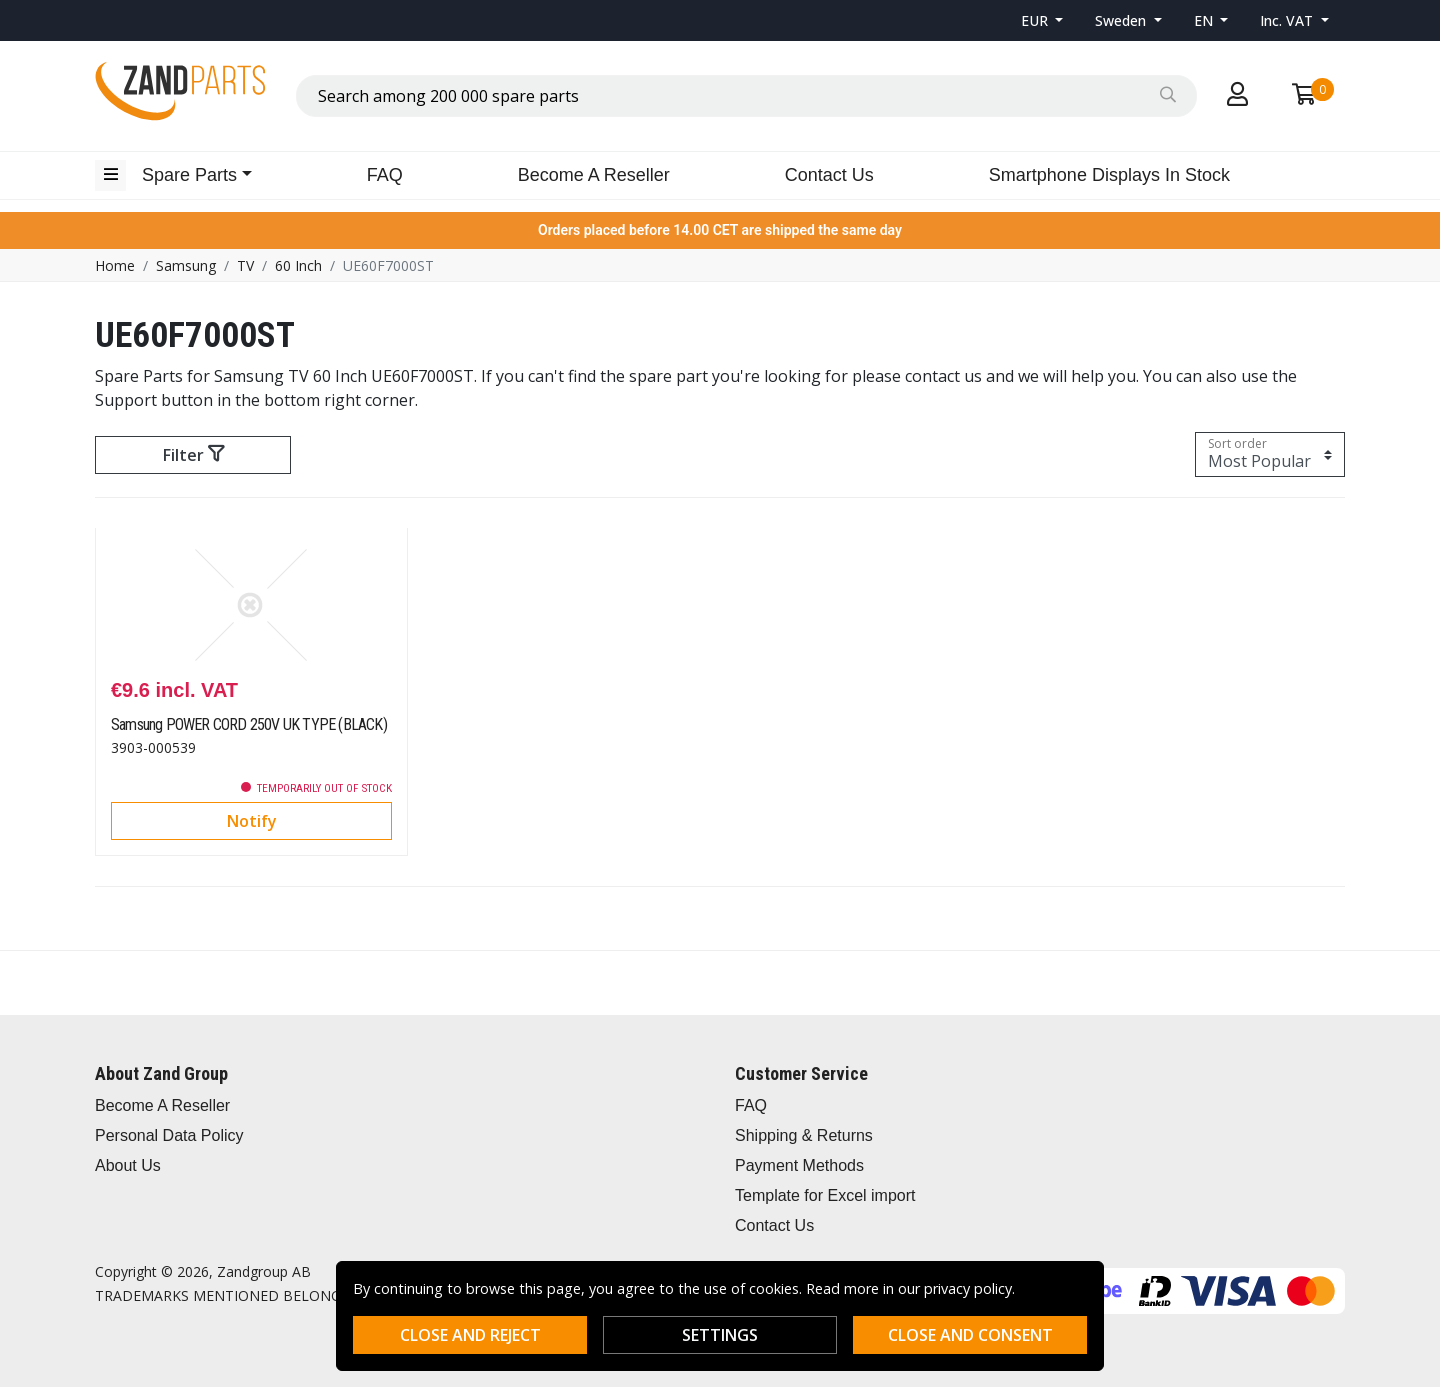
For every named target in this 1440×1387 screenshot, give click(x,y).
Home (115, 265)
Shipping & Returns (804, 1135)
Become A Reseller (594, 175)
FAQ (385, 175)
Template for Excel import (825, 1195)
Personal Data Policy (169, 1135)
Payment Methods (799, 1165)
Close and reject (470, 1335)
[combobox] (746, 96)
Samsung (186, 265)
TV (245, 265)
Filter (193, 455)
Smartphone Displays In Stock (1109, 175)
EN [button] (1205, 20)
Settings (720, 1335)
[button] (1042, 20)
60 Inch (298, 265)
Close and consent (970, 1335)
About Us (128, 1165)
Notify (252, 821)
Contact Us (829, 175)
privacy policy (968, 1288)
